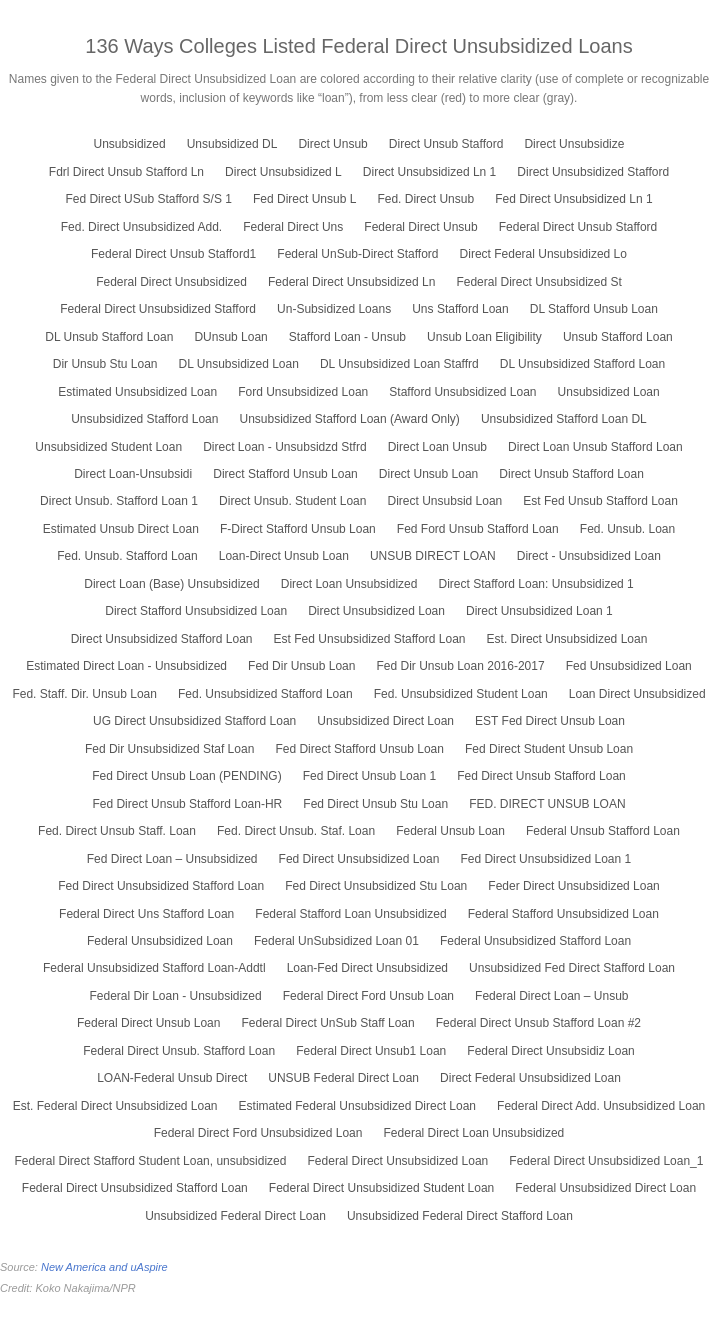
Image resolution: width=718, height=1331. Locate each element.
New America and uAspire (104, 1267)
